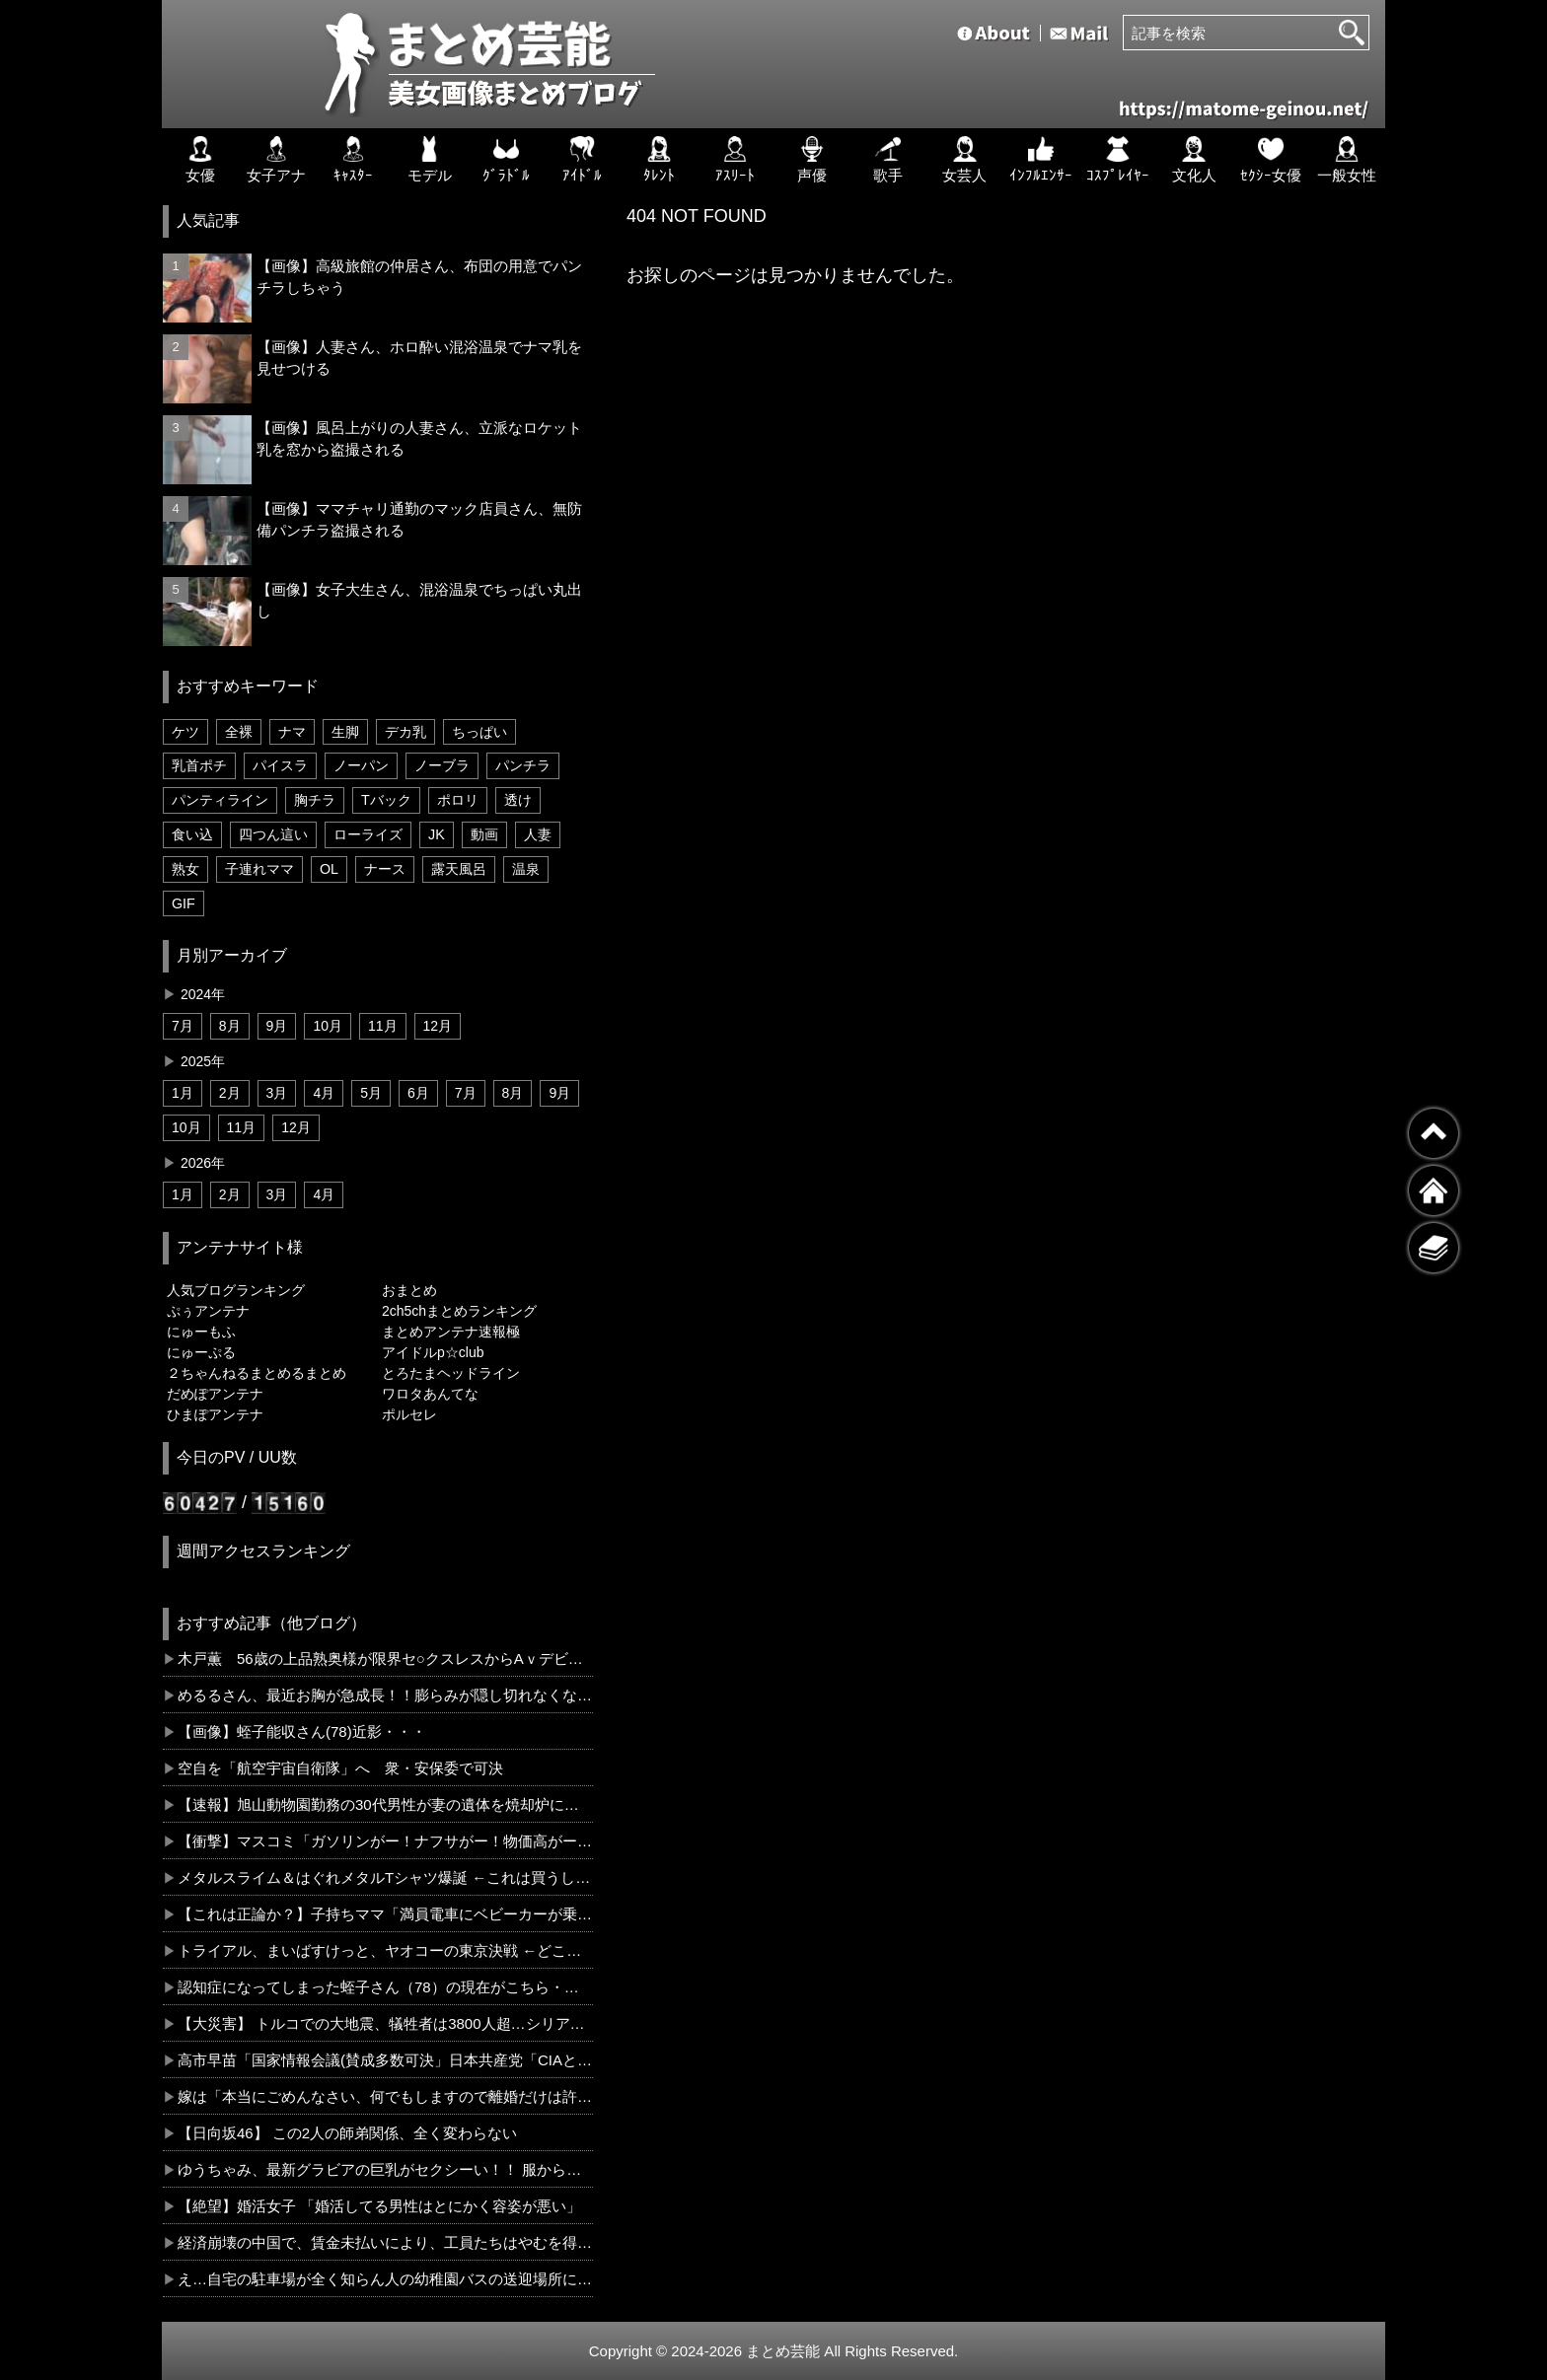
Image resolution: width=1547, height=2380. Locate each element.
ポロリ (458, 800)
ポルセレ (409, 1414)
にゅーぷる (201, 1352)
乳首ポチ (199, 765)
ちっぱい (479, 732)
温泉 (526, 869)
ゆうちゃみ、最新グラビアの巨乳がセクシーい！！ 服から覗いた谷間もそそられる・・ (385, 2169)
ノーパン (361, 765)
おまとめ (409, 1290)
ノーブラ (442, 765)
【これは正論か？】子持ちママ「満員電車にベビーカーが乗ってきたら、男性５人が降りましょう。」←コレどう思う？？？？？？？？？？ (385, 1914)
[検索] (1351, 32)
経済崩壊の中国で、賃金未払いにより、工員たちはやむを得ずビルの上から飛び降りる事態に (385, 2242)
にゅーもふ (201, 1331)
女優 (200, 159)
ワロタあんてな (430, 1394)
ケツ (185, 732)
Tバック (386, 800)
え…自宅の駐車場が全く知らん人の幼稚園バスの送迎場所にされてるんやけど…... (385, 2279)
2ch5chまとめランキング (459, 1311)
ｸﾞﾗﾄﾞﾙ (506, 159)
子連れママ (259, 869)
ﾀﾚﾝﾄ (659, 159)
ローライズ (368, 834)
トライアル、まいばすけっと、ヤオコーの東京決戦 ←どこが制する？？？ (385, 1950)
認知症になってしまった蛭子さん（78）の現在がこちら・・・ (385, 1987)
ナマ (292, 732)
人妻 (538, 834)
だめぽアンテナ (215, 1394)
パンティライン (220, 800)
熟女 (185, 869)
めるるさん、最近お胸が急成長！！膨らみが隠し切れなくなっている (385, 1695)
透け (518, 800)
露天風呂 (458, 869)
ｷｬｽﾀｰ (353, 159)
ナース (384, 869)
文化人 (1194, 159)
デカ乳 (405, 732)
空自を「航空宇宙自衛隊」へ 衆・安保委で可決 (340, 1768)
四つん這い (273, 834)
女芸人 (964, 159)
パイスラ (280, 765)
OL (329, 869)
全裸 (239, 732)
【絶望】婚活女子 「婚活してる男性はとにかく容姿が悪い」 (379, 2206)
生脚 (345, 732)
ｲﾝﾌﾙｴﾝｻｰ (1040, 159)
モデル (429, 159)
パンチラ (523, 765)
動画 (484, 834)
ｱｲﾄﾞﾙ (582, 159)
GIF (183, 903)
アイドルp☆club (432, 1352)
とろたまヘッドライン (451, 1373)
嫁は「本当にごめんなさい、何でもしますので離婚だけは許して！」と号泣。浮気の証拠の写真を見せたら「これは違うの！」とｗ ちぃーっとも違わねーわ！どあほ (385, 2096)
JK (436, 834)
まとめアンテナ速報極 (451, 1331)
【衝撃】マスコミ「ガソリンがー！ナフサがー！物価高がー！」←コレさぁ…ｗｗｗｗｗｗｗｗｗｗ (385, 1841)
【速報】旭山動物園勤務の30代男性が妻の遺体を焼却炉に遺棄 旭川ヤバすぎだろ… (385, 1804)
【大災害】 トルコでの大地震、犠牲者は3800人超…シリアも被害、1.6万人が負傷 (385, 2023)
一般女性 (1346, 159)
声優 (812, 159)
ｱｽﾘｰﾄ (735, 159)
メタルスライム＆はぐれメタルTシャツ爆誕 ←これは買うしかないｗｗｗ (385, 1877)
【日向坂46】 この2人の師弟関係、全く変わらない (347, 2133)
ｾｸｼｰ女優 (1270, 159)
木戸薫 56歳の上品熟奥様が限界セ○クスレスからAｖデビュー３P (385, 1658)
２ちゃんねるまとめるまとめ (256, 1373)
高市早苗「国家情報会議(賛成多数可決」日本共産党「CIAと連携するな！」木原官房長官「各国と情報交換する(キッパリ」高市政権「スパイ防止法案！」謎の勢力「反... (385, 2060)
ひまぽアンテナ (215, 1414)
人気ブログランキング (236, 1290)
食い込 (192, 834)
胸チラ (314, 800)
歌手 (888, 159)
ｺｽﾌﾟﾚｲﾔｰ (1117, 159)
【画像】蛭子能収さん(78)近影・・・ (302, 1731)
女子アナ (276, 159)
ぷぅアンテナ (208, 1311)
